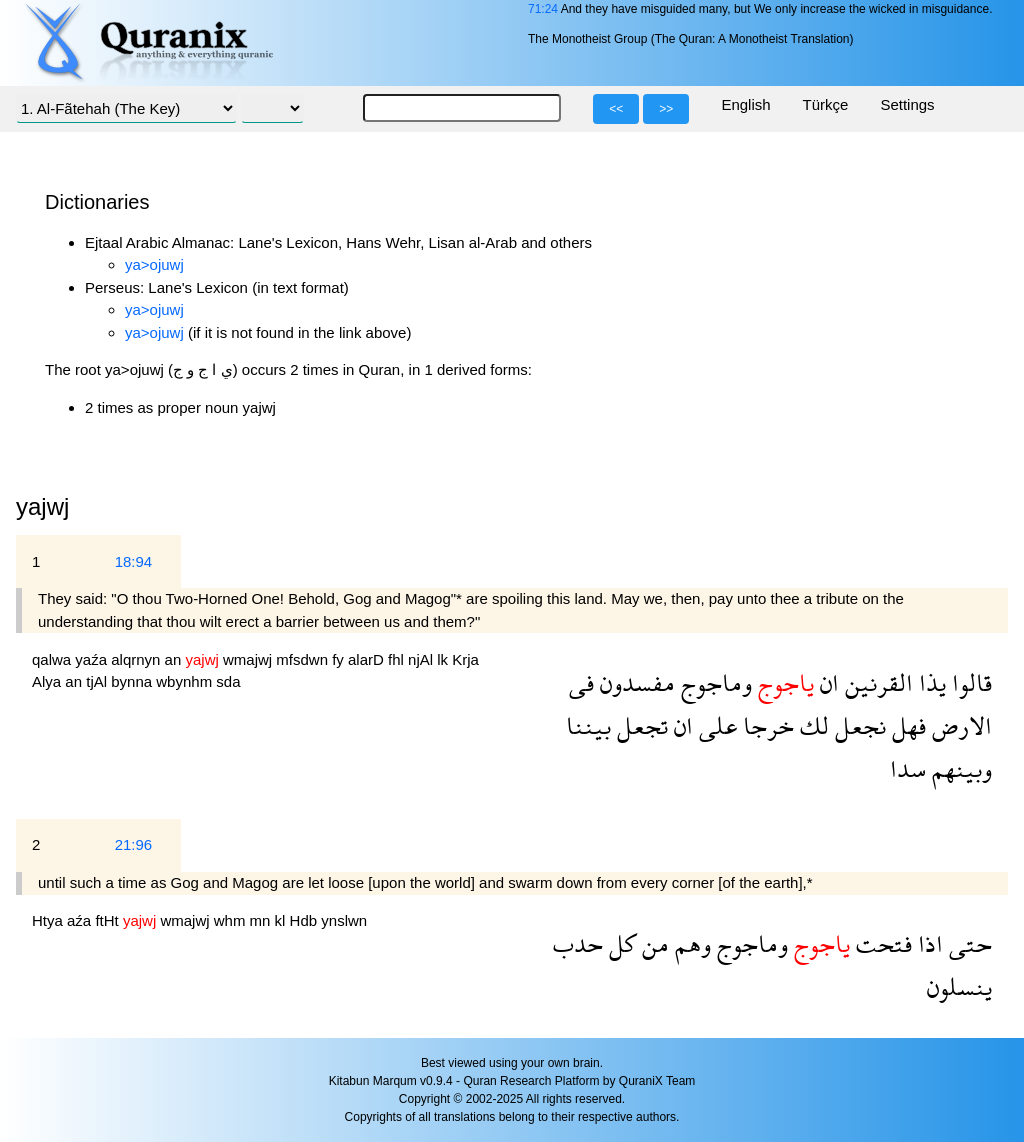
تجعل (639, 725)
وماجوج (713, 682)
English (745, 104)
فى (581, 682)
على (715, 725)
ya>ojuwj (154, 264)
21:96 (134, 844)
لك (811, 725)
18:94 (134, 561)
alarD (368, 659)
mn (262, 920)
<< (616, 109)
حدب (578, 943)
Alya (48, 681)
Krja (465, 659)
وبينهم (959, 768)
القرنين (876, 682)
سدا (908, 768)
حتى (967, 943)
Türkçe (826, 104)
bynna (133, 681)
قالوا (969, 682)
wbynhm (186, 681)
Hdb (306, 920)
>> (666, 109)
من (652, 943)
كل (619, 943)
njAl (422, 659)
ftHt (109, 920)
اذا (927, 943)
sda (228, 681)
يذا (929, 682)
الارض (959, 725)
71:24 (543, 9)
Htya (49, 920)
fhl (398, 659)
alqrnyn (137, 659)
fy (340, 659)
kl (282, 920)
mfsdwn (304, 659)
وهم (690, 943)
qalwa (53, 659)
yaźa (93, 659)
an (175, 659)
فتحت (881, 943)
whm (232, 920)
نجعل (857, 725)
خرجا (765, 725)
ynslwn (344, 920)
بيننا (588, 725)
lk (444, 659)
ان (826, 682)
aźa (81, 920)
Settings (907, 104)
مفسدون (634, 682)
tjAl (98, 681)
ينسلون (959, 986)
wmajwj (249, 659)
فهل (906, 725)
